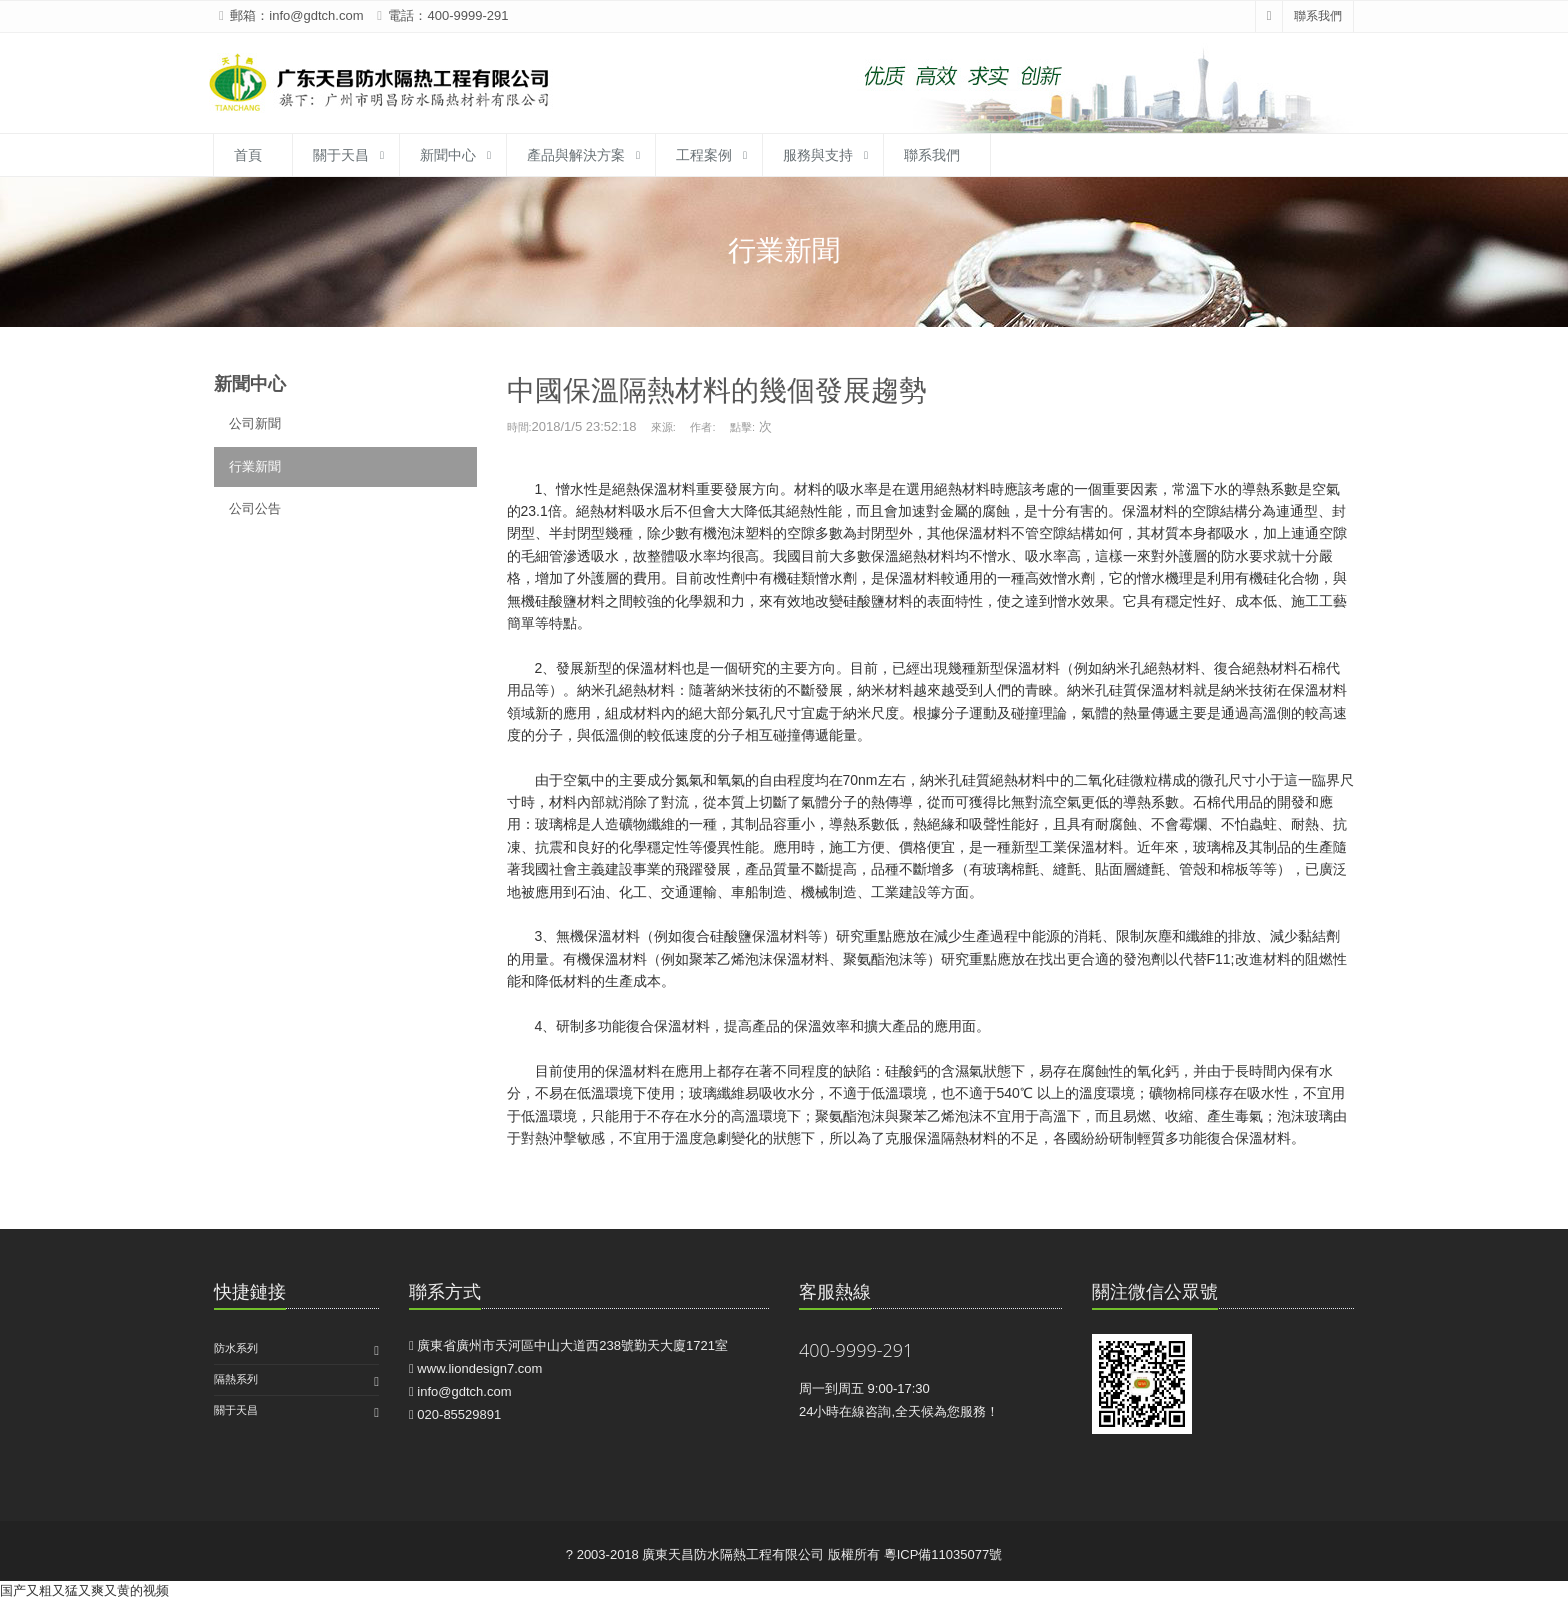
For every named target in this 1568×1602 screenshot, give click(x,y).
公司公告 (255, 508)
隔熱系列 (236, 1379)
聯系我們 (1318, 16)
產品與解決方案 (576, 155)
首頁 (248, 155)
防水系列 (236, 1348)
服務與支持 (818, 155)
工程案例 (704, 155)
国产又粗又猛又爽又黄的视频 (84, 1590)
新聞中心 (448, 155)
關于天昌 (341, 155)
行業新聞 (255, 466)
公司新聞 (255, 423)
